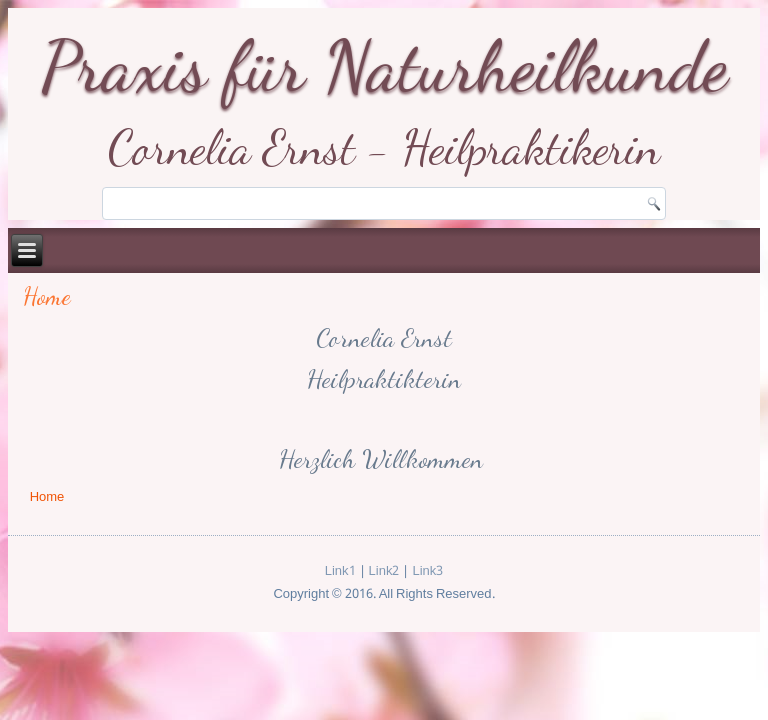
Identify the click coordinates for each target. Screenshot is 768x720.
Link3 (427, 571)
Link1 (340, 571)
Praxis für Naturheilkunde (384, 66)
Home (47, 296)
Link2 (384, 571)
